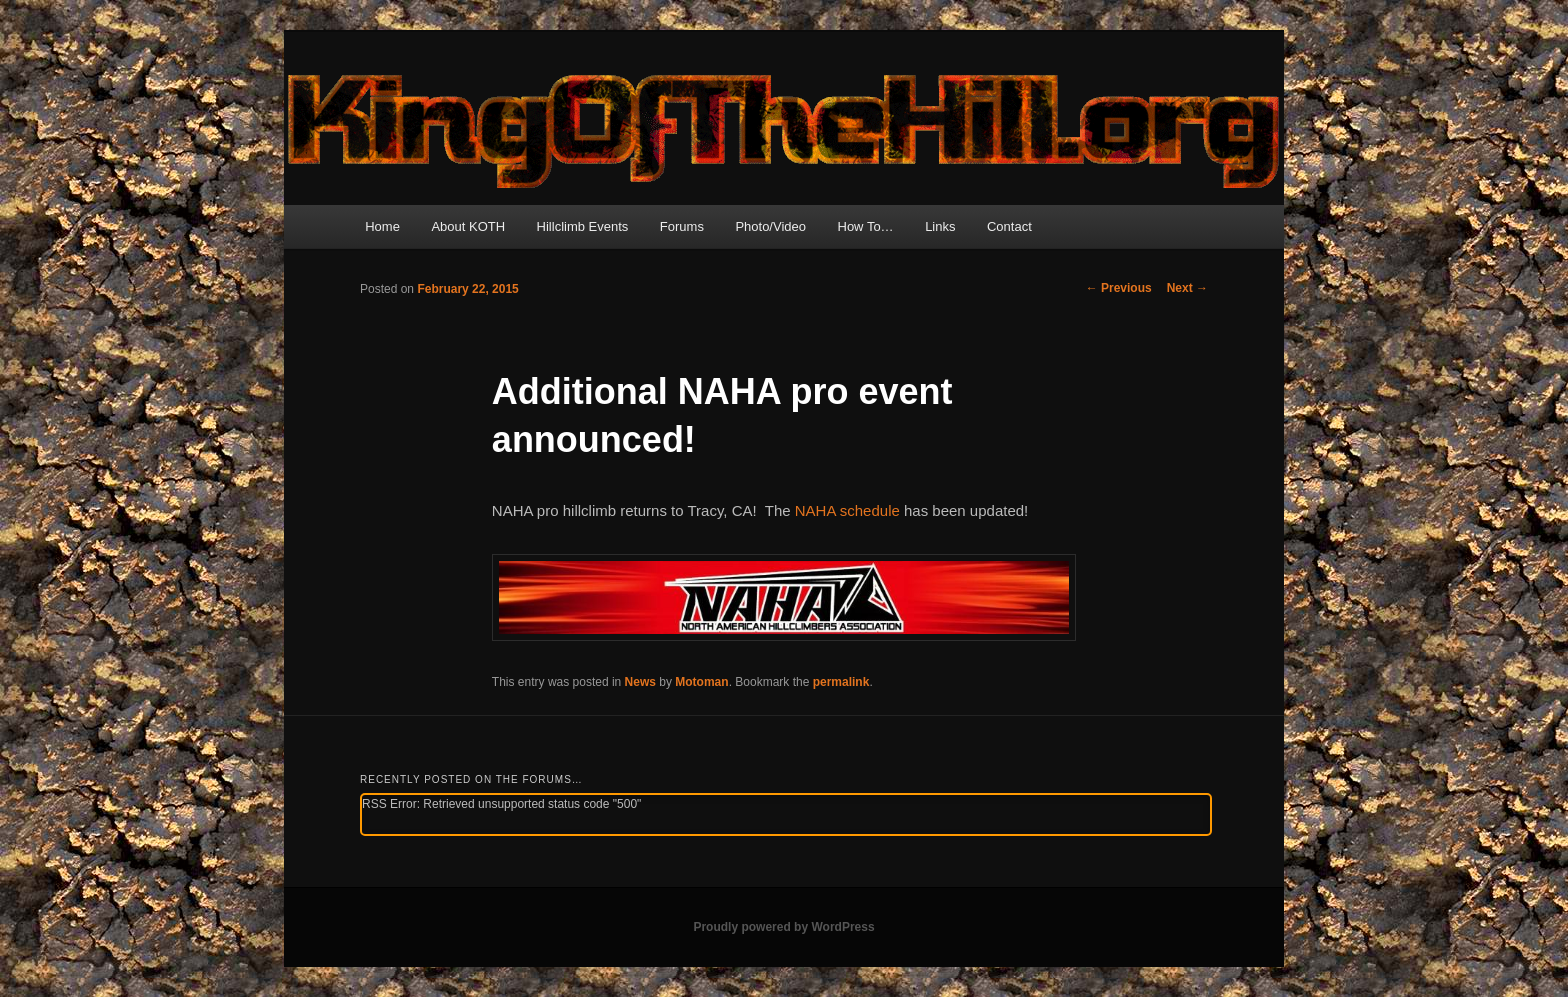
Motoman (701, 682)
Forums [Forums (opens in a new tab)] (682, 226)
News (640, 682)
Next (1187, 288)
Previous (1119, 288)
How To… (866, 226)
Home (382, 226)
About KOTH (468, 226)
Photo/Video (770, 226)
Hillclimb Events (583, 226)
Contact (1009, 226)
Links (940, 226)
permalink (841, 682)
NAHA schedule (847, 510)
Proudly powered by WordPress (783, 927)
